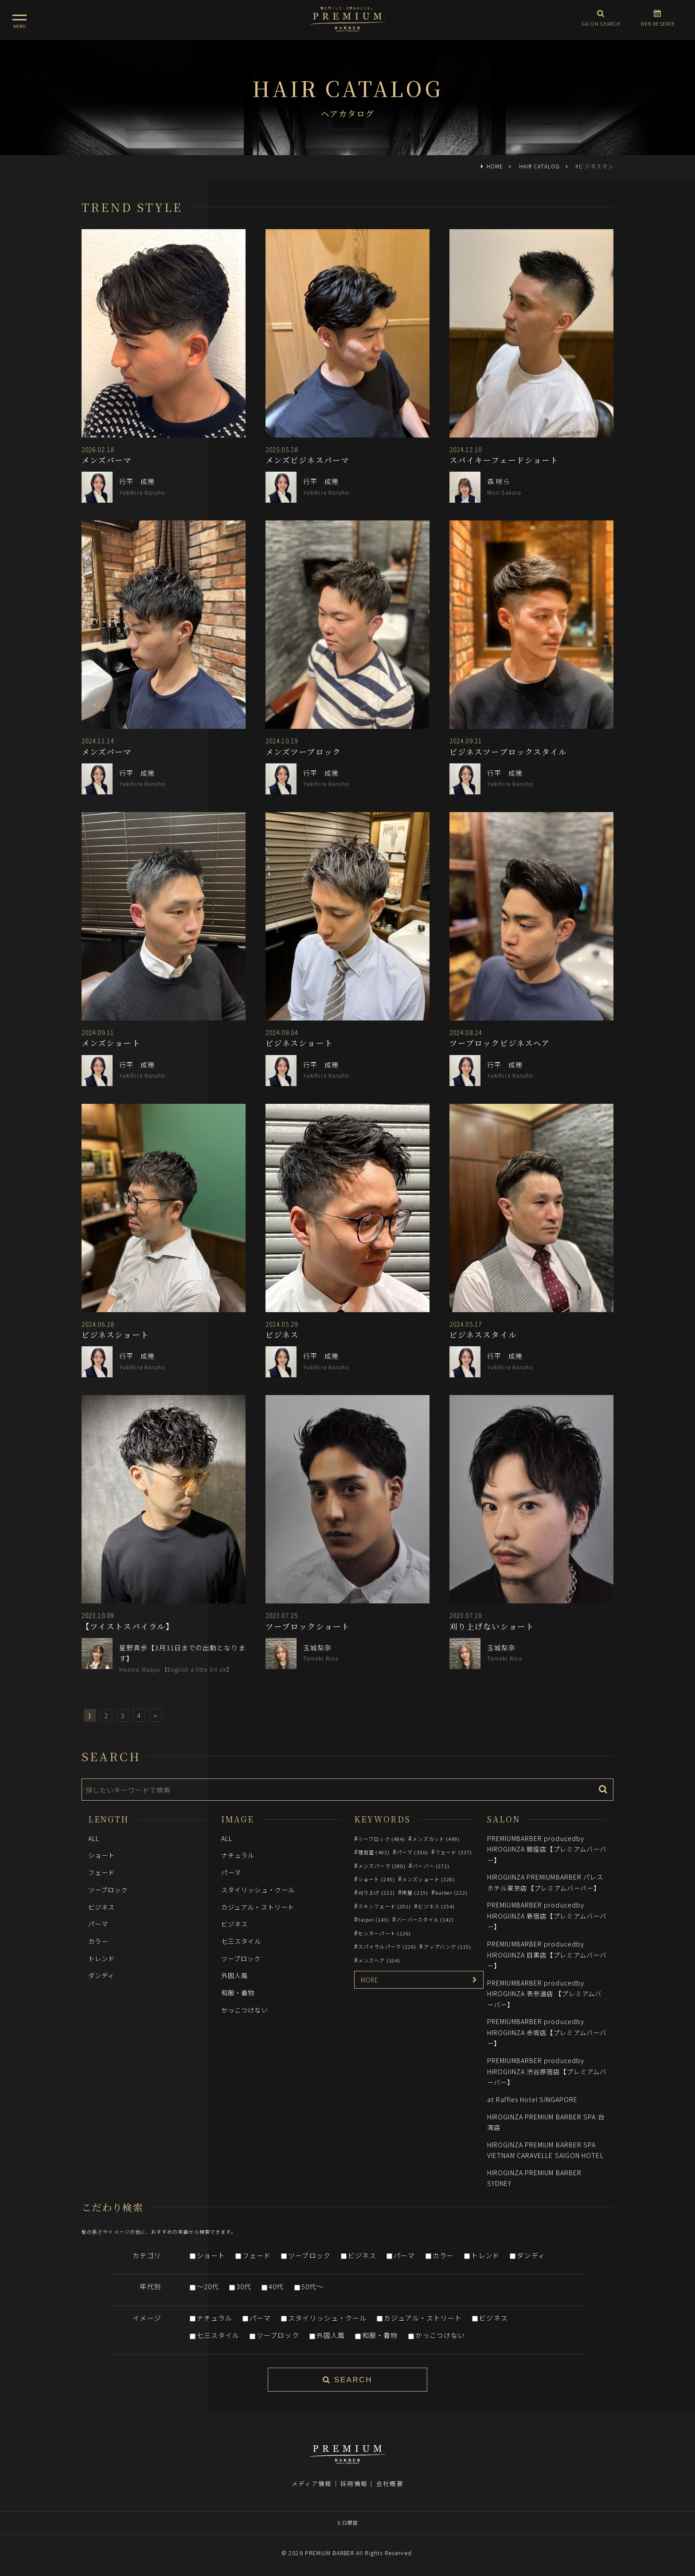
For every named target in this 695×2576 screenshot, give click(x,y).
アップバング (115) (448, 1946)
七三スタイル (241, 1941)
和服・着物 (237, 1992)
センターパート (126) (384, 1933)
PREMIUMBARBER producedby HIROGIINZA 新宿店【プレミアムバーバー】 (546, 1915)
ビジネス (101, 1906)
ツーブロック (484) (381, 1838)
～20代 (208, 2286)
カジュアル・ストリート (257, 1906)
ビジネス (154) (436, 1906)
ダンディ (101, 1975)
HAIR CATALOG (539, 166)
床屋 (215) (415, 1892)
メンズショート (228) (428, 1879)
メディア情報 (312, 2483)
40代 (276, 2286)
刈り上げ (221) (376, 1892)
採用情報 (353, 2483)
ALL (93, 1838)
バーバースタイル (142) (425, 1919)
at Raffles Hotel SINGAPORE (532, 2099)
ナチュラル (237, 1855)
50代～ (312, 2286)
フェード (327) (453, 1852)
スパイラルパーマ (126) (387, 1946)
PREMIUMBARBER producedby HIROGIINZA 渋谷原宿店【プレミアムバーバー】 (546, 2071)
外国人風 (234, 1975)
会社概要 (389, 2483)
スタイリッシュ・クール (258, 1889)
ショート (101, 1855)
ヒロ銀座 (347, 2522)
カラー (98, 1941)
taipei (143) (373, 1919)
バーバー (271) (431, 1865)
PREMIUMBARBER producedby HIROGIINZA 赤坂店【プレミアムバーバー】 (546, 2032)
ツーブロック (108, 1889)
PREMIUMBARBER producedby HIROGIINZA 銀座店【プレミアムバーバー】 (546, 1849)
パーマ (98, 1923)
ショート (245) (376, 1879)
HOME (495, 166)
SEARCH (347, 2380)
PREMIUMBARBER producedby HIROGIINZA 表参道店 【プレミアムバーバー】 (544, 1993)
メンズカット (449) (436, 1838)
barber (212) (451, 1892)
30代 (243, 2286)
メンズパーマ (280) (382, 1865)
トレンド (101, 1958)
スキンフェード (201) (384, 1906)
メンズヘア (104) (379, 1960)
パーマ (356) (412, 1852)
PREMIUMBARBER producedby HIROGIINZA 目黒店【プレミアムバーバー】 (546, 1954)
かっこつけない (244, 2009)
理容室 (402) (374, 1852)
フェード (101, 1872)
